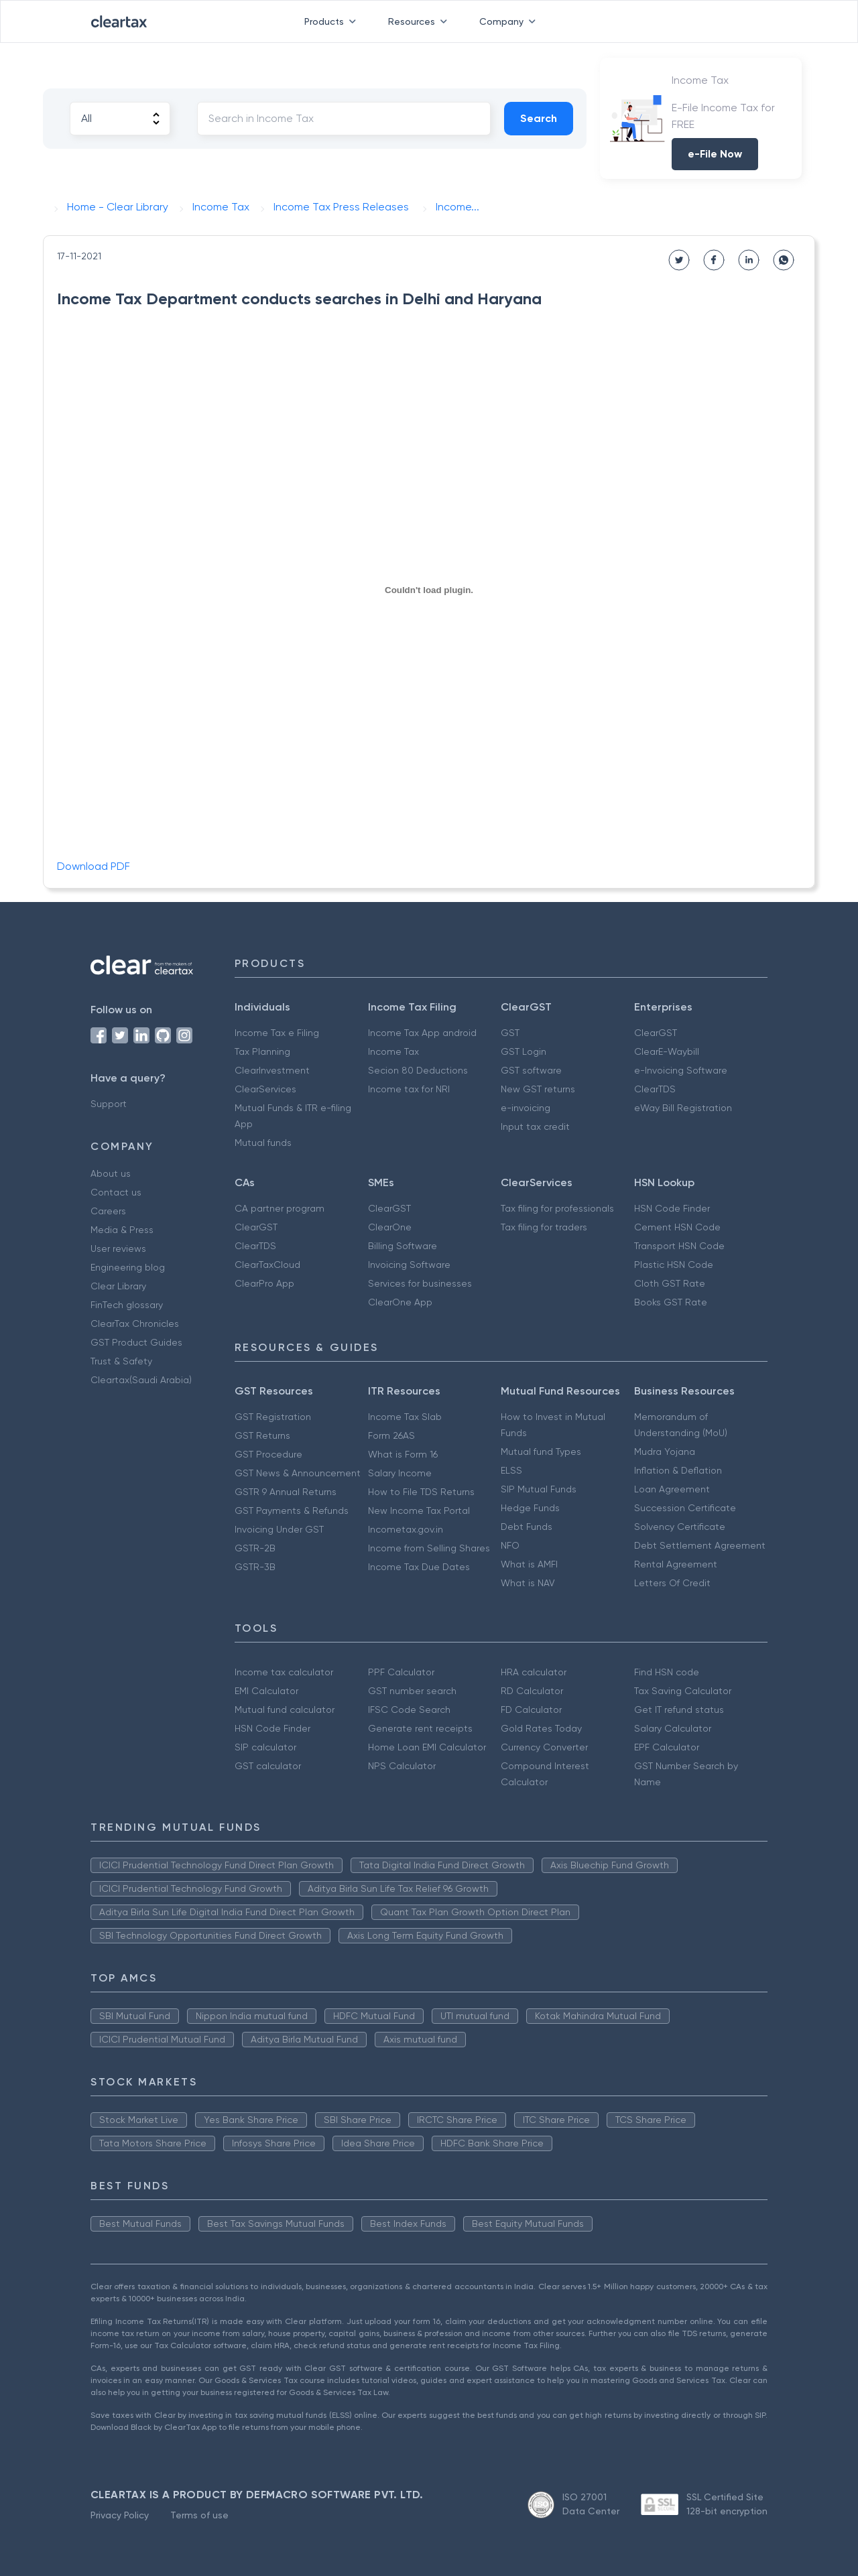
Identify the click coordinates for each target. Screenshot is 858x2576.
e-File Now (715, 153)
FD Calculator (531, 1709)
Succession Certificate (685, 1507)
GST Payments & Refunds (292, 1510)
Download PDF (93, 866)
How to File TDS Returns (421, 1491)
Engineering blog (127, 1267)
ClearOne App (400, 1302)
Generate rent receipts (420, 1728)
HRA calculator (533, 1672)
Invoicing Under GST (279, 1529)
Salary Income (400, 1473)
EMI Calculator (266, 1690)
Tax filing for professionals (557, 1208)
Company (510, 21)
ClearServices (265, 1089)
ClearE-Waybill (666, 1051)
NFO (510, 1545)
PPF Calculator (401, 1672)
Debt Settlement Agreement (699, 1545)
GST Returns (262, 1435)
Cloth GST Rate (669, 1283)
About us (110, 1173)
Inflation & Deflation (678, 1470)
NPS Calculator (402, 1765)
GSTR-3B (255, 1566)
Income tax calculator (284, 1672)
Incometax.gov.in (405, 1529)
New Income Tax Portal (419, 1510)
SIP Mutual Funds (538, 1489)
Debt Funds (526, 1526)
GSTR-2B (255, 1548)
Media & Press (122, 1229)
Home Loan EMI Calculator (427, 1747)
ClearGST (655, 1032)
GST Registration (273, 1416)
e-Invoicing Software (680, 1070)
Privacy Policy (119, 2515)
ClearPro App (264, 1283)
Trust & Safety (121, 1361)
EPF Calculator (666, 1747)
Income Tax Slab (405, 1416)
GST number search (412, 1690)
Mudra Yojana (664, 1451)
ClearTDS (655, 1089)
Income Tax (393, 1051)
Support (108, 1103)
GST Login (523, 1051)
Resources (420, 21)
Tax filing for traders (544, 1227)
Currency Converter (544, 1747)
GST (510, 1032)
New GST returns (538, 1089)
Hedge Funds (530, 1507)
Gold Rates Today (541, 1728)
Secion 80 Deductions (418, 1070)
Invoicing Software (409, 1264)
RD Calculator (532, 1690)
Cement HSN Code (677, 1227)
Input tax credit (535, 1126)
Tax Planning (262, 1051)
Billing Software (402, 1245)
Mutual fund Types (541, 1451)
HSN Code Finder (672, 1208)
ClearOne (390, 1227)
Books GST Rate (670, 1302)
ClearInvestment (272, 1070)
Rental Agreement (675, 1564)
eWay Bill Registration (683, 1107)
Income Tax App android (422, 1032)
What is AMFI (529, 1564)
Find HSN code (666, 1672)
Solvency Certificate (679, 1526)
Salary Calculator (672, 1728)
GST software (531, 1070)
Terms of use (199, 2515)
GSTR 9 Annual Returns (285, 1491)
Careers (108, 1211)
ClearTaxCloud (267, 1264)
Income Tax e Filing (277, 1032)
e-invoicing (525, 1107)
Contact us (115, 1192)
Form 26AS (391, 1435)
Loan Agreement (672, 1489)
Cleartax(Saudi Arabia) (141, 1379)
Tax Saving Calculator (682, 1690)
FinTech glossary (126, 1304)
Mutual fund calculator (284, 1709)
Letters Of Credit (672, 1582)
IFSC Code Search (409, 1709)
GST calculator (268, 1765)
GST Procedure (268, 1454)
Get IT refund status (679, 1709)
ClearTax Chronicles (134, 1323)
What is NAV (528, 1582)
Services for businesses (420, 1283)
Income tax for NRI (409, 1089)
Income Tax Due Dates (419, 1566)
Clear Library (118, 1286)
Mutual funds (263, 1142)
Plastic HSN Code (673, 1264)
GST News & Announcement (298, 1473)
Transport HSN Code (679, 1245)
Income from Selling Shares (429, 1548)
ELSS (511, 1470)
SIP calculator (265, 1747)
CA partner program (279, 1208)
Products (332, 21)
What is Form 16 (403, 1454)
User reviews (118, 1248)
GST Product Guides (136, 1342)
